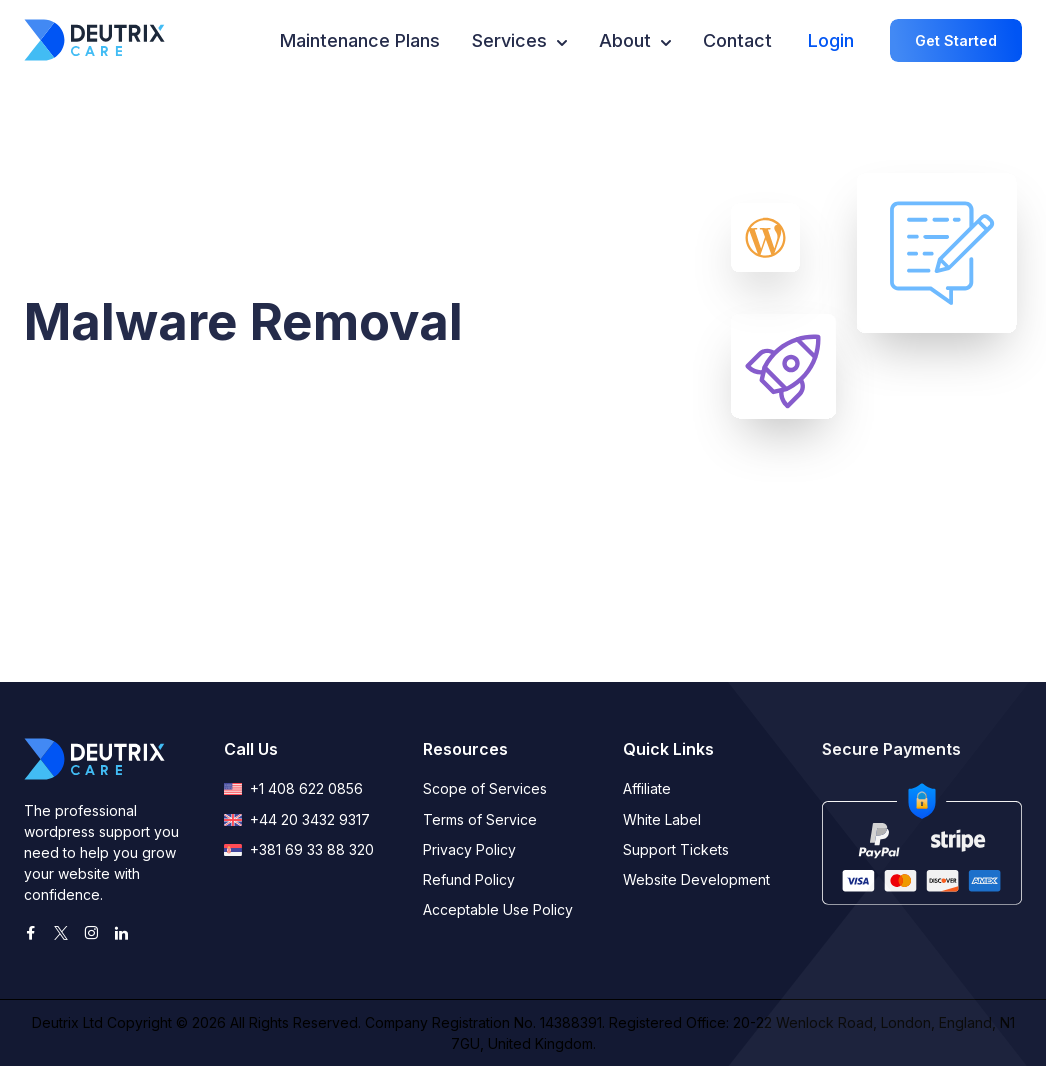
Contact (737, 40)
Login (831, 40)
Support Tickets (676, 849)
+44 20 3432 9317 (297, 819)
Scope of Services (485, 788)
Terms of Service (480, 819)
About (635, 39)
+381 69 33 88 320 (299, 849)
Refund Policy (469, 879)
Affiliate (647, 788)
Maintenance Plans (360, 40)
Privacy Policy (469, 849)
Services (519, 39)
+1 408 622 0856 (293, 788)
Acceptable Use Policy (498, 909)
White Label (662, 819)
